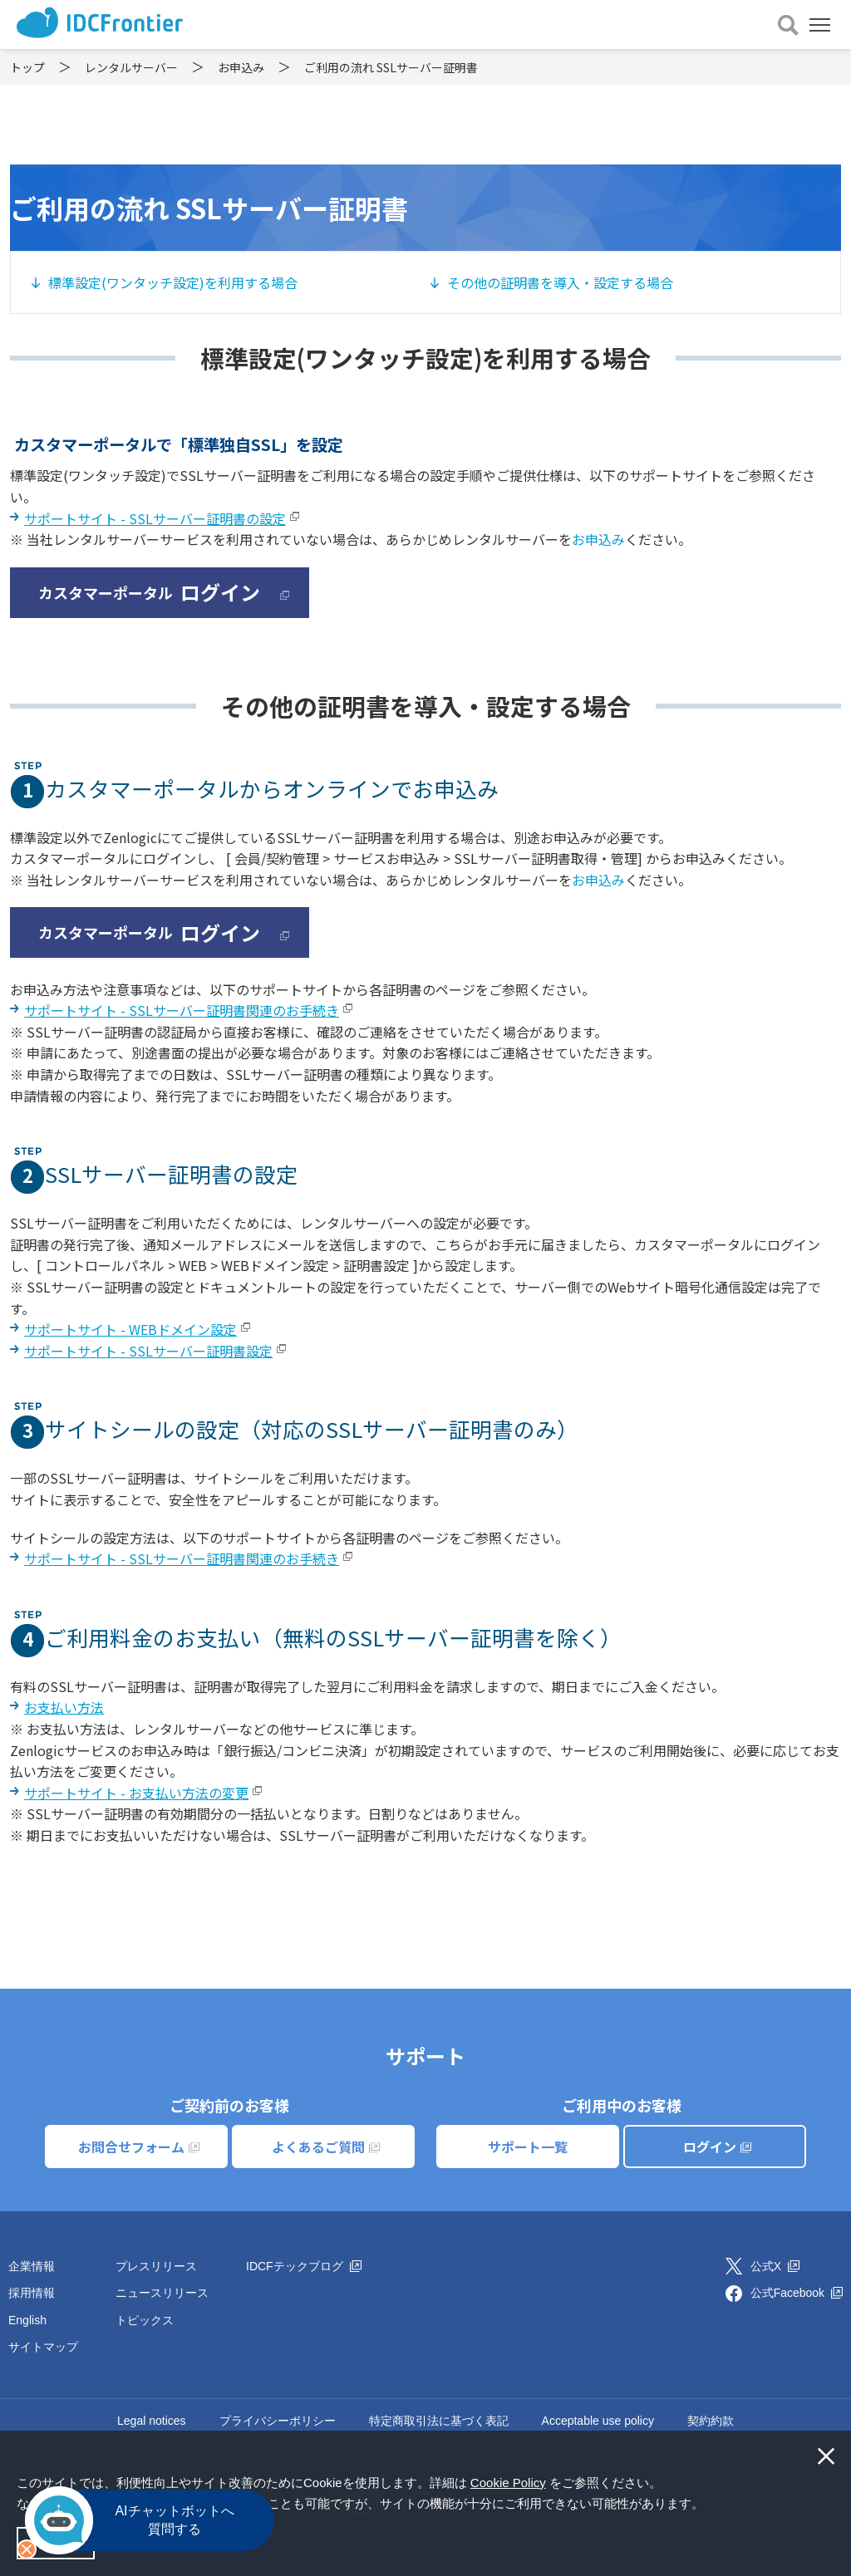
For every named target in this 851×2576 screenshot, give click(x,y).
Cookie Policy (508, 2482)
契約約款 (710, 2420)
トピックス (145, 2320)
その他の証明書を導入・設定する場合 (560, 282)
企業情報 (31, 2266)
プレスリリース (156, 2266)
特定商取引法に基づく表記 (439, 2420)
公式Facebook (796, 2292)
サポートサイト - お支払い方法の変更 (136, 1793)
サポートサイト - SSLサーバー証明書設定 (148, 1351)
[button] (709, 2505)
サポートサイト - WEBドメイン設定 (130, 1329)
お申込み (598, 539)
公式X (774, 2266)
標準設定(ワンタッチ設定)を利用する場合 (173, 282)
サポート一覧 (528, 2146)
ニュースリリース (162, 2292)
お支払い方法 (64, 1707)
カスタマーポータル (163, 592)
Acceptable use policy (598, 2420)
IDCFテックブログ (304, 2266)
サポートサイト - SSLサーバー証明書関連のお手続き (181, 1010)
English (27, 2320)
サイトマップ (43, 2346)
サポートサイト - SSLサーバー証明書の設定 (155, 518)
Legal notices (151, 2420)
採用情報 (31, 2292)
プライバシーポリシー (277, 2420)
